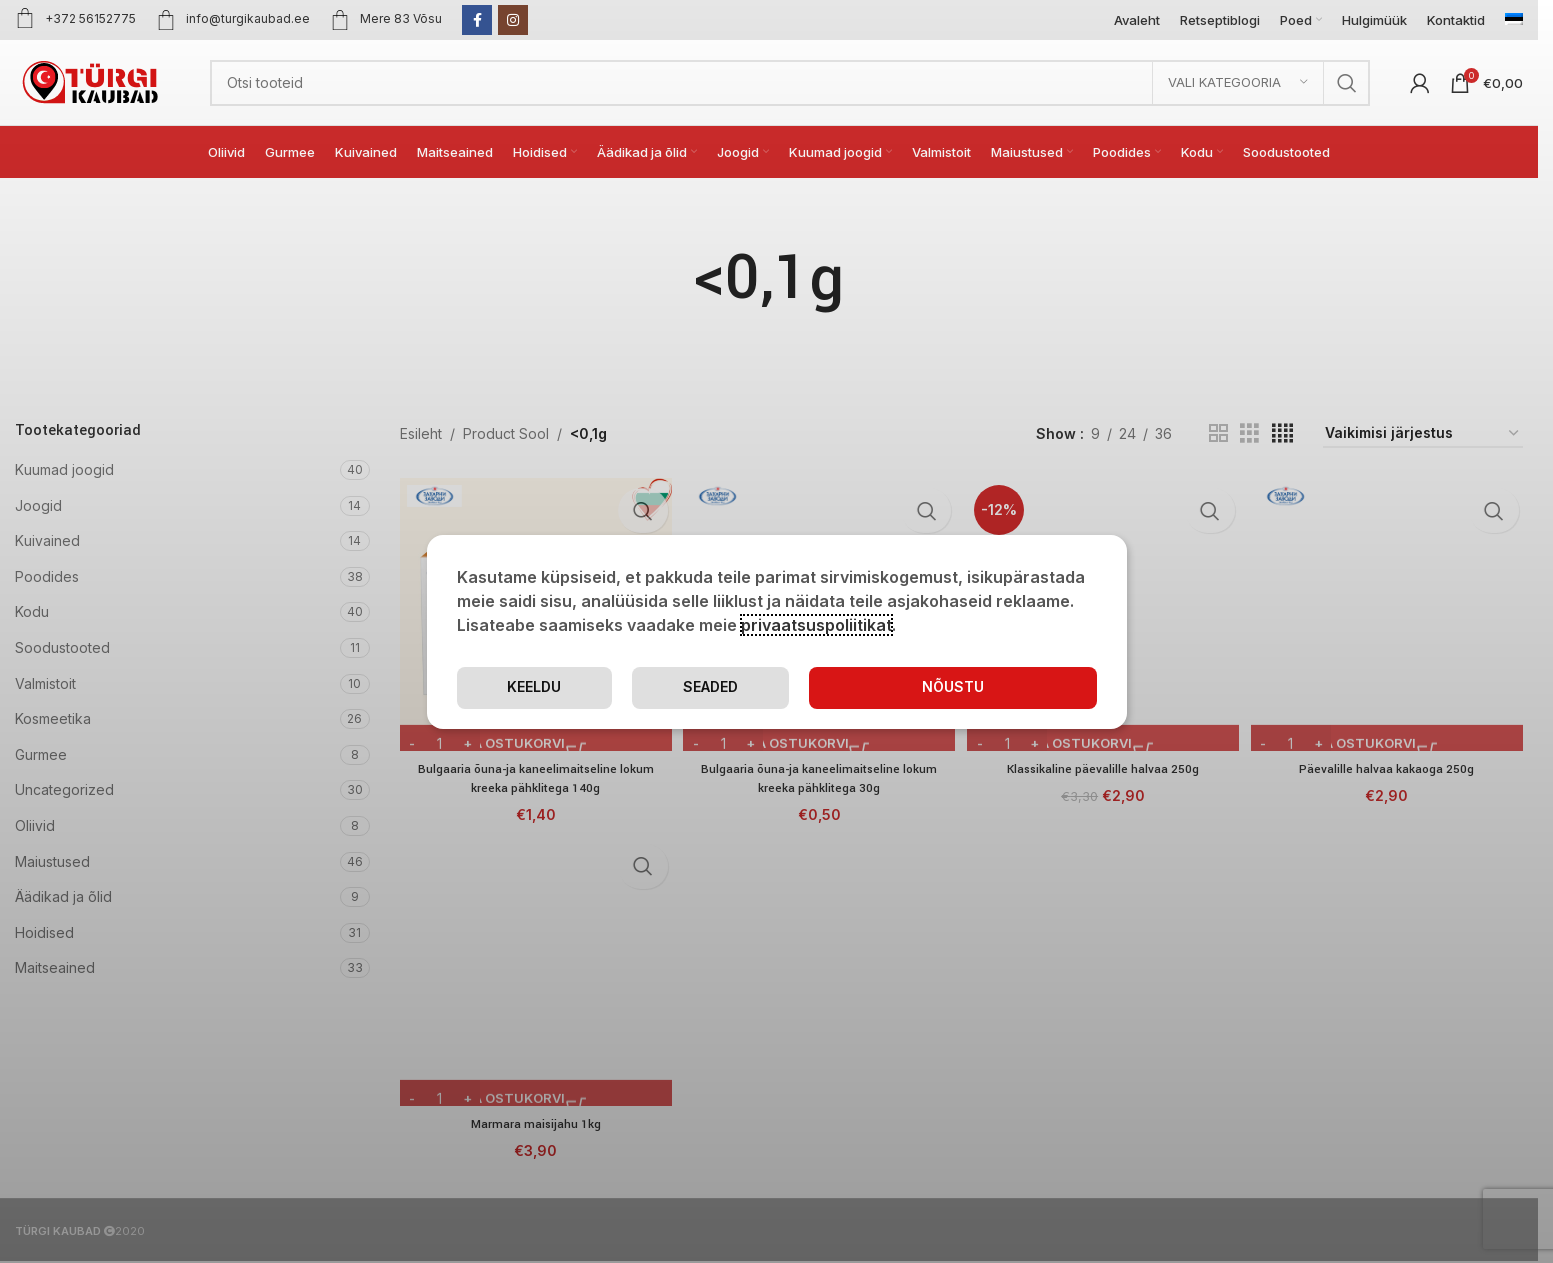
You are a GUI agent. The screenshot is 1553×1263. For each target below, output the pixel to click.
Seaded (837, 687)
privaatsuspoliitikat (816, 624)
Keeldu (1017, 687)
